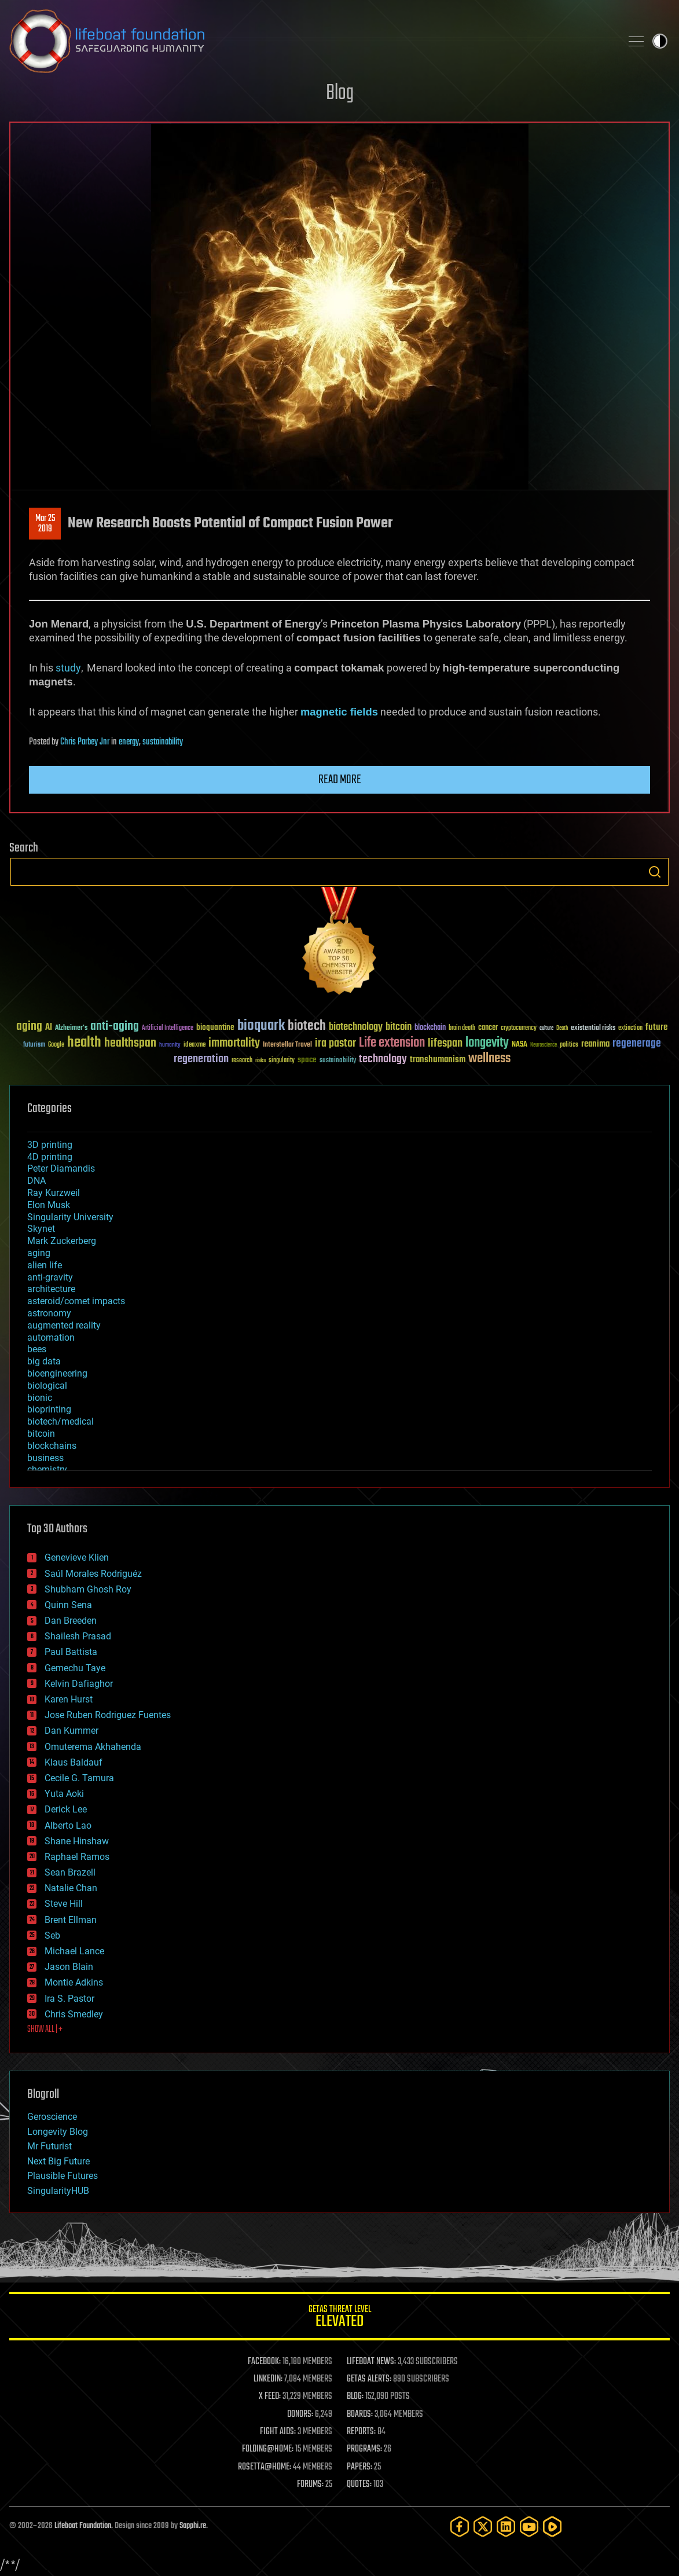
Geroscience (52, 2116)
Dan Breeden (71, 1620)
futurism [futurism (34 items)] (34, 1045)
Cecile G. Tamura (79, 1778)
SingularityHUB (58, 2190)
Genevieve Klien (77, 1557)
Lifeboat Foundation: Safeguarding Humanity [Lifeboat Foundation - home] (310, 41)
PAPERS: (359, 2467)
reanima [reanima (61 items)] (595, 1044)
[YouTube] (529, 2526)
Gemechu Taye (75, 1668)
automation (51, 1337)
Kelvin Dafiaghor (79, 1683)
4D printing (49, 1156)
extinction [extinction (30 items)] (630, 1028)
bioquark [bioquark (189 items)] (261, 1026)
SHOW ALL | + (45, 2029)
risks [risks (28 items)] (260, 1060)
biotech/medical (60, 1421)
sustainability (162, 742)
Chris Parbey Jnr (84, 742)
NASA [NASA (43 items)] (519, 1045)
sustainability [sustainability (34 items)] (338, 1061)
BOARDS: (360, 2414)
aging (38, 1252)
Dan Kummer (71, 1730)
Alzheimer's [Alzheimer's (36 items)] (71, 1028)
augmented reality (64, 1325)
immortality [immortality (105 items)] (234, 1043)
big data (44, 1361)
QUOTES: (359, 2484)
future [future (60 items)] (656, 1027)
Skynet (41, 1228)
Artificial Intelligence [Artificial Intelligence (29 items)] (167, 1028)
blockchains (51, 1445)
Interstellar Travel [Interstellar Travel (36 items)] (287, 1045)
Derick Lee (66, 1809)
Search (655, 872)
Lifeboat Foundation (82, 2526)
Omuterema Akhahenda (93, 1746)
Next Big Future (58, 2161)
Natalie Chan (71, 1888)
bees (36, 1349)
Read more (339, 780)
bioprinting (49, 1409)
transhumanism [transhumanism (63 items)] (437, 1059)
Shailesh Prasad (78, 1636)
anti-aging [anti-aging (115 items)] (114, 1026)
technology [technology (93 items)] (383, 1059)
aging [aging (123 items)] (29, 1026)
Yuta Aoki (64, 1793)
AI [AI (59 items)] (48, 1027)
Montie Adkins (74, 1982)
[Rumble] (552, 2526)
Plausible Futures (62, 2175)
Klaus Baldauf (73, 1762)
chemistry (47, 1469)
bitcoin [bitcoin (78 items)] (399, 1027)
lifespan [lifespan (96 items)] (445, 1043)
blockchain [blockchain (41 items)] (430, 1028)
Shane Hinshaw (77, 1841)
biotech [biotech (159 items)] (307, 1026)
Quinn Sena (68, 1604)
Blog (340, 93)
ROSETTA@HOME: (264, 2467)
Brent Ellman (71, 1919)
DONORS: (300, 2414)
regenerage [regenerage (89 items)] (636, 1043)
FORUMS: (310, 2484)
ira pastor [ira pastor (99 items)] (335, 1043)
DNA (36, 1180)
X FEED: (270, 2396)
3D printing (49, 1144)
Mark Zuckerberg (61, 1240)
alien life (44, 1265)
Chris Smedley (74, 2014)
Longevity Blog (57, 2131)
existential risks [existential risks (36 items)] (593, 1028)
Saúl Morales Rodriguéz (93, 1573)
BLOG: (355, 2396)
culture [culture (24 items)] (546, 1028)
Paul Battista (71, 1651)
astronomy (49, 1313)
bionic (39, 1397)
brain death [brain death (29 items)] (462, 1028)
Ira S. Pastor (69, 1998)
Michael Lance (74, 1951)
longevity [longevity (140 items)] (487, 1043)
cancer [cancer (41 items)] (488, 1028)
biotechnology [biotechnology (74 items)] (356, 1027)
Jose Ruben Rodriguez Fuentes (108, 1714)
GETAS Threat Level (339, 2318)
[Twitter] (483, 2526)
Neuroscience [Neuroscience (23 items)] (543, 1046)
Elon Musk (48, 1204)
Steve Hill (64, 1903)
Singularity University (70, 1217)
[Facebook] (459, 2526)
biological (47, 1385)
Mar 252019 (45, 523)
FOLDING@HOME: (267, 2449)
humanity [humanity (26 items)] (170, 1045)
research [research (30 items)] (242, 1061)
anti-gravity (50, 1277)
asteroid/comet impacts (76, 1301)
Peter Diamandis (61, 1168)
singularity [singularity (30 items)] (282, 1061)
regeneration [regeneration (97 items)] (201, 1059)
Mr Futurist (49, 2146)
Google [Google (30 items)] (56, 1045)
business (45, 1457)
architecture (51, 1288)
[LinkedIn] (506, 2526)
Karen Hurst (69, 1699)
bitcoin (41, 1433)
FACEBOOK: (264, 2361)
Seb (52, 1935)
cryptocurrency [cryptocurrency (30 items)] (519, 1028)
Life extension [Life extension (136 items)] (392, 1043)
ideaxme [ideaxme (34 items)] (194, 1045)
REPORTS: (361, 2431)
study (68, 668)
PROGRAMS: (364, 2449)
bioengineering (57, 1373)
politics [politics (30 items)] (569, 1045)
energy (129, 742)
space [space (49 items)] (307, 1060)
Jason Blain (69, 1966)
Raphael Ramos (77, 1856)
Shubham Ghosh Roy (88, 1589)
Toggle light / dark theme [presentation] (659, 41)
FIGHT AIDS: (278, 2431)
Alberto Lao (68, 1825)
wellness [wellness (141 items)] (489, 1058)
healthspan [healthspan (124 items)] (130, 1043)
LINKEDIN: (268, 2379)
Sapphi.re (192, 2526)
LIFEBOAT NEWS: (371, 2361)
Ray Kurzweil (53, 1192)
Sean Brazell (70, 1872)
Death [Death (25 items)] (562, 1028)
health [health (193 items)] (84, 1042)
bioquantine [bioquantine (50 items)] (215, 1027)
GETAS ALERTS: (369, 2379)
